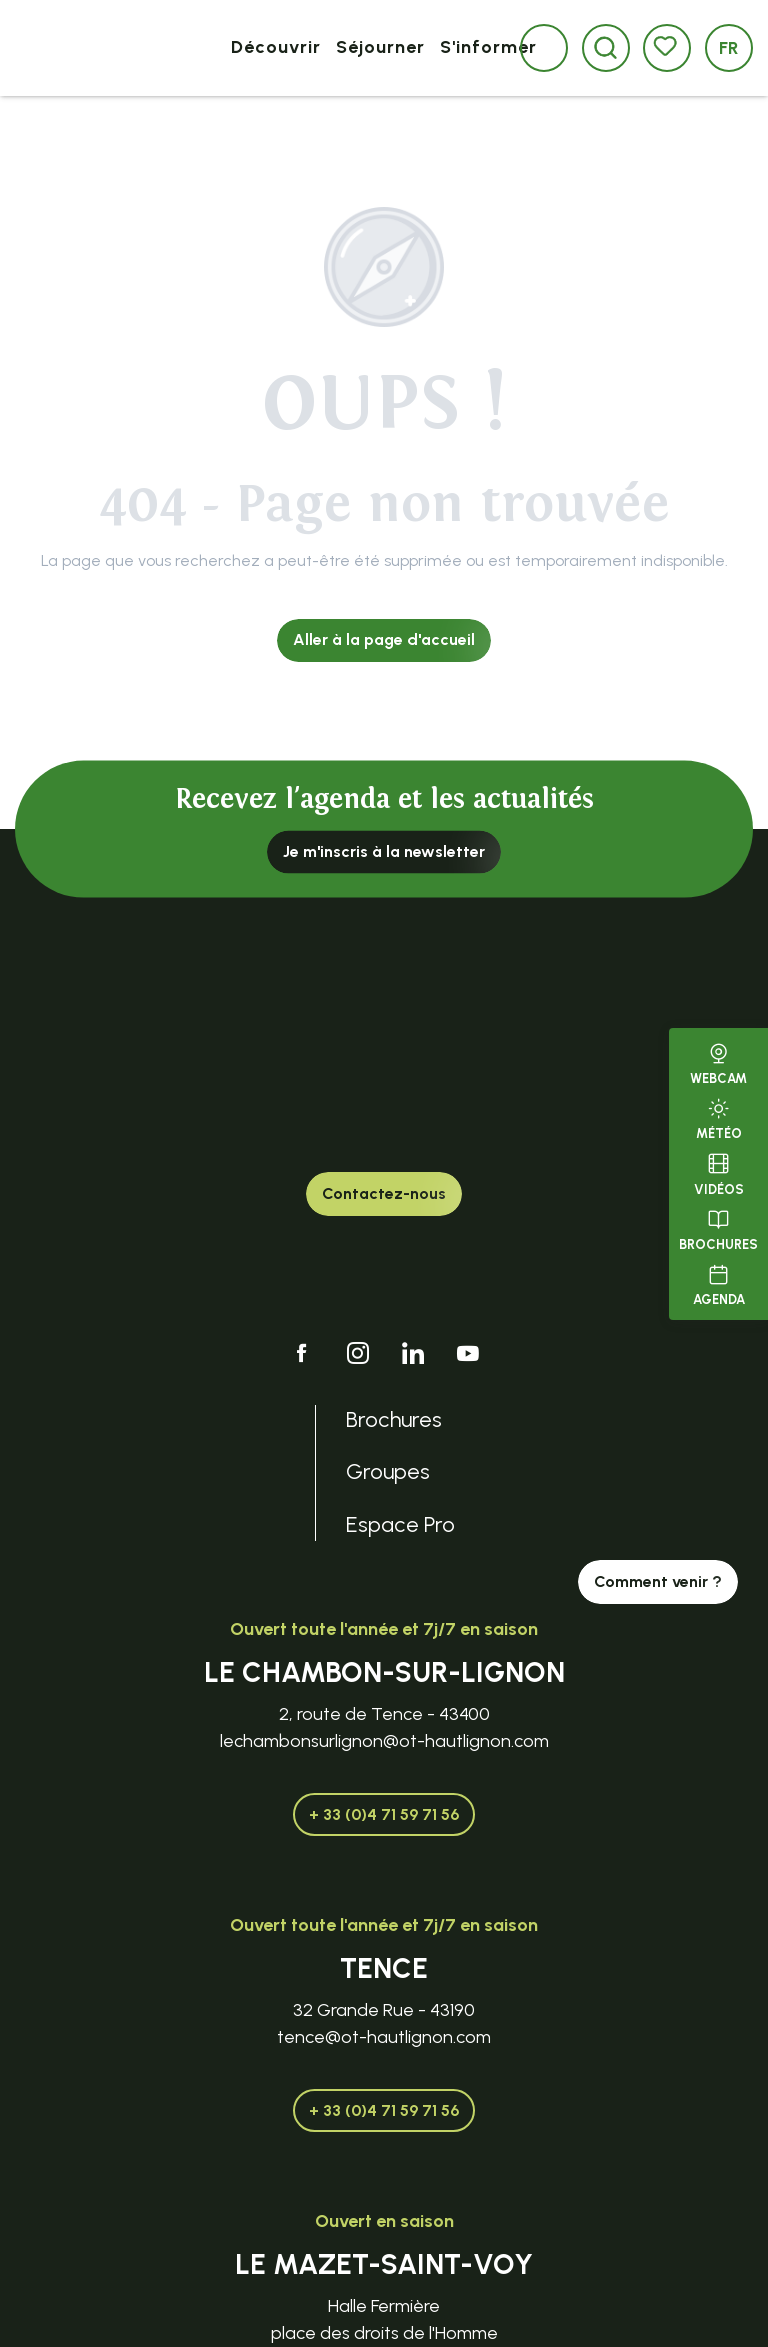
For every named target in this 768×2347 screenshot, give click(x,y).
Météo (719, 1117)
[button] (605, 47)
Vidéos (719, 1172)
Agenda (719, 1283)
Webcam (718, 1062)
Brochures (718, 1228)
